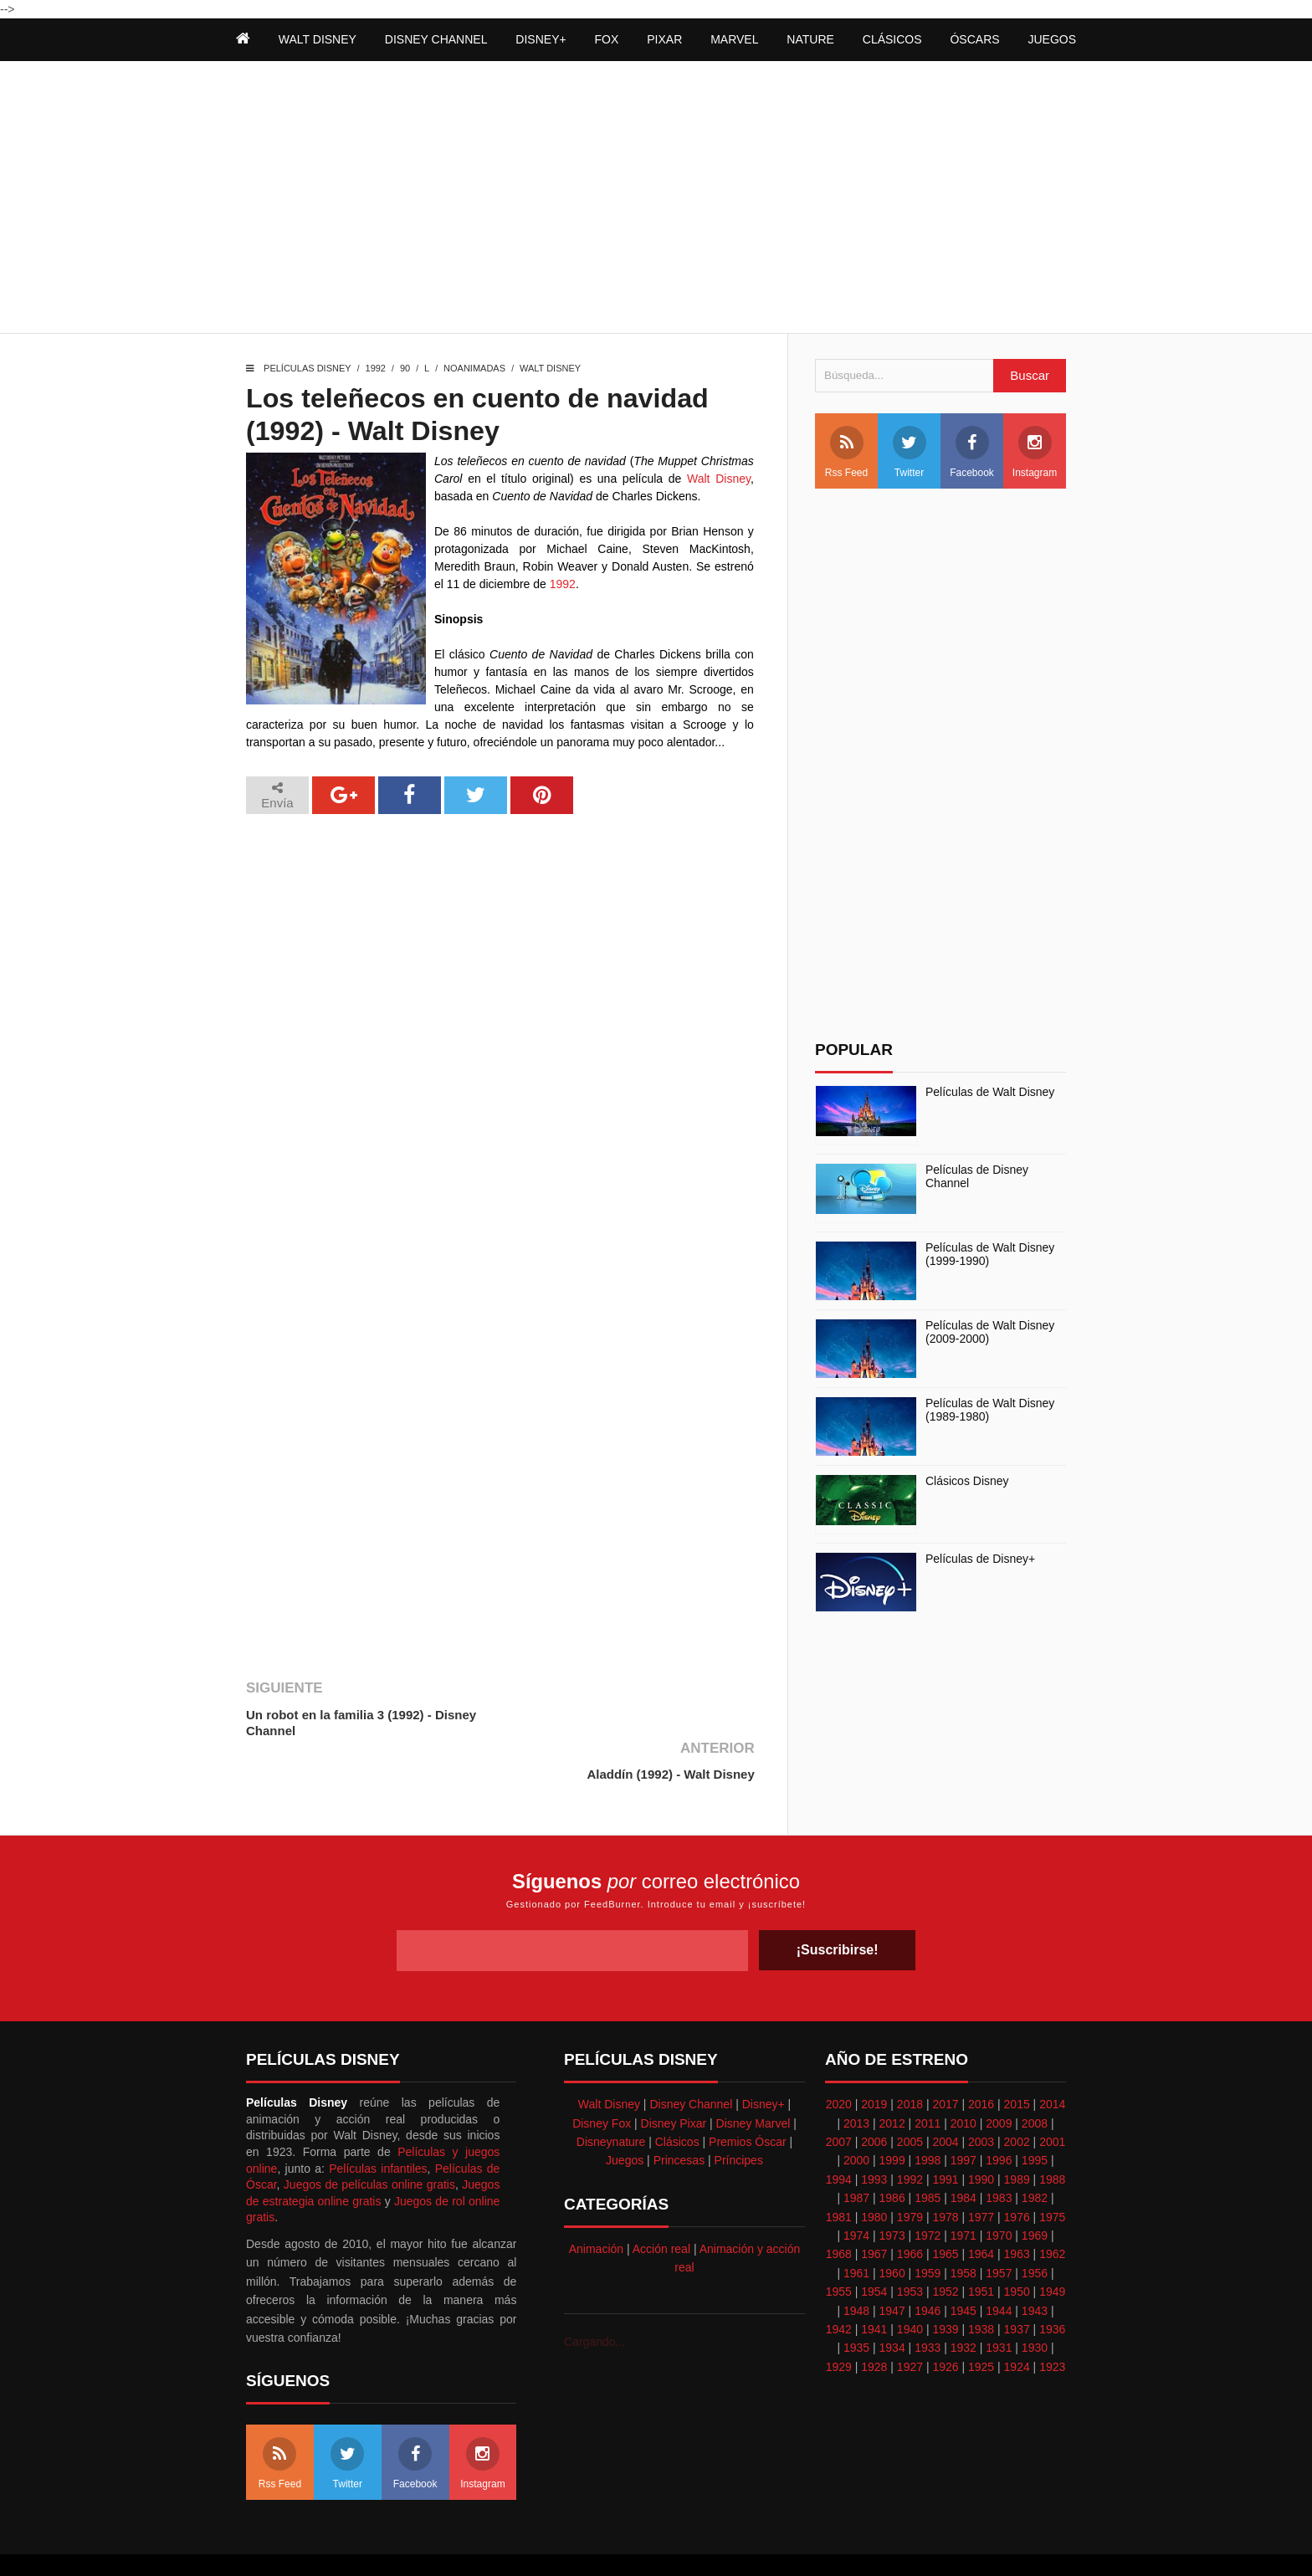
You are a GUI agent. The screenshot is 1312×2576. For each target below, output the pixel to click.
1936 (1052, 2285)
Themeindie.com (624, 2543)
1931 (999, 2304)
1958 (963, 2229)
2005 (910, 2098)
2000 (856, 2117)
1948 (856, 2267)
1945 (963, 2267)
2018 (910, 2060)
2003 (981, 2098)
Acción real (661, 2205)
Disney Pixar (674, 2080)
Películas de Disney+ (980, 1558)
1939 (945, 2285)
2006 (874, 2098)
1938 (981, 2285)
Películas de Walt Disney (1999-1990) (989, 1254)
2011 (927, 2080)
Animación (596, 2205)
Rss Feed (846, 452)
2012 (892, 2080)
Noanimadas (474, 368)
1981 (839, 2173)
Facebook (972, 452)
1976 (1017, 2173)
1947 (892, 2267)
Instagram (1034, 452)
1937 (1017, 2285)
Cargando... (594, 2298)
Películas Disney (307, 368)
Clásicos (677, 2098)
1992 (376, 368)
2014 (1052, 2060)
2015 (1017, 2060)
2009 (999, 2080)
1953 (910, 2248)
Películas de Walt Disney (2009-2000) (989, 1332)
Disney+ (763, 2060)
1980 (874, 2173)
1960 (892, 2229)
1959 (927, 2229)
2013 (856, 2080)
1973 (892, 2192)
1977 (981, 2173)
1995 (1035, 2117)
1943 (1035, 2267)
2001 (1052, 2098)
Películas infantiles (378, 2125)
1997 (963, 2117)
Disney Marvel (753, 2080)
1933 (927, 2304)
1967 (874, 2210)
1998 (927, 2117)
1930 (1035, 2304)
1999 (892, 2117)
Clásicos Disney (967, 1481)
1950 (1017, 2248)
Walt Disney (550, 368)
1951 (981, 2248)
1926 (945, 2323)
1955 (839, 2248)
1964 (981, 2210)
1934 (892, 2304)
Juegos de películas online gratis (369, 2141)
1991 (945, 2136)
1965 (945, 2210)
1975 (1052, 2173)
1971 (963, 2192)
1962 (1052, 2210)
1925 (981, 2323)
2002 (1017, 2098)
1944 (999, 2267)
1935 (856, 2304)
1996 (999, 2117)
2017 (945, 2060)
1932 (963, 2304)
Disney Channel (690, 2060)
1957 (999, 2229)
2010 (963, 2080)
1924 (1017, 2323)
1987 (856, 2154)
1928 (874, 2323)
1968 (839, 2210)
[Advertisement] (656, 199)
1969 (1035, 2192)
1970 (999, 2192)
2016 (981, 2060)
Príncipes (739, 2117)
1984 (963, 2154)
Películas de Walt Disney (989, 1092)
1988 (1052, 2136)
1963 (1017, 2210)
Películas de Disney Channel (976, 1177)
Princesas (679, 2117)
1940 (910, 2285)
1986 (892, 2154)
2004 (945, 2098)
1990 (981, 2136)
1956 (1035, 2229)
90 (405, 368)
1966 (910, 2210)
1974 (856, 2192)
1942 (839, 2285)
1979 (910, 2173)
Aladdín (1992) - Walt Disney (669, 1715)
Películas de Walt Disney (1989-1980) (989, 1410)
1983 (999, 2154)
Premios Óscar (748, 2098)
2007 (839, 2098)
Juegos (624, 2117)
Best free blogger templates (740, 2543)
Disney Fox (601, 2080)
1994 (839, 2136)
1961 (856, 2229)
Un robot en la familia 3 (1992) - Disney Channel (361, 1723)
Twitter (909, 452)
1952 (945, 2248)
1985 (927, 2154)
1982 (1035, 2154)
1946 (927, 2267)
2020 (839, 2060)
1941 (874, 2285)
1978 (945, 2173)
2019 (874, 2060)
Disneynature (611, 2098)
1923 (1052, 2323)
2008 (1035, 2080)
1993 (874, 2136)
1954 (874, 2248)
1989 (1017, 2136)
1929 (839, 2323)
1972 (927, 2192)
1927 (910, 2323)
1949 (1052, 2248)
